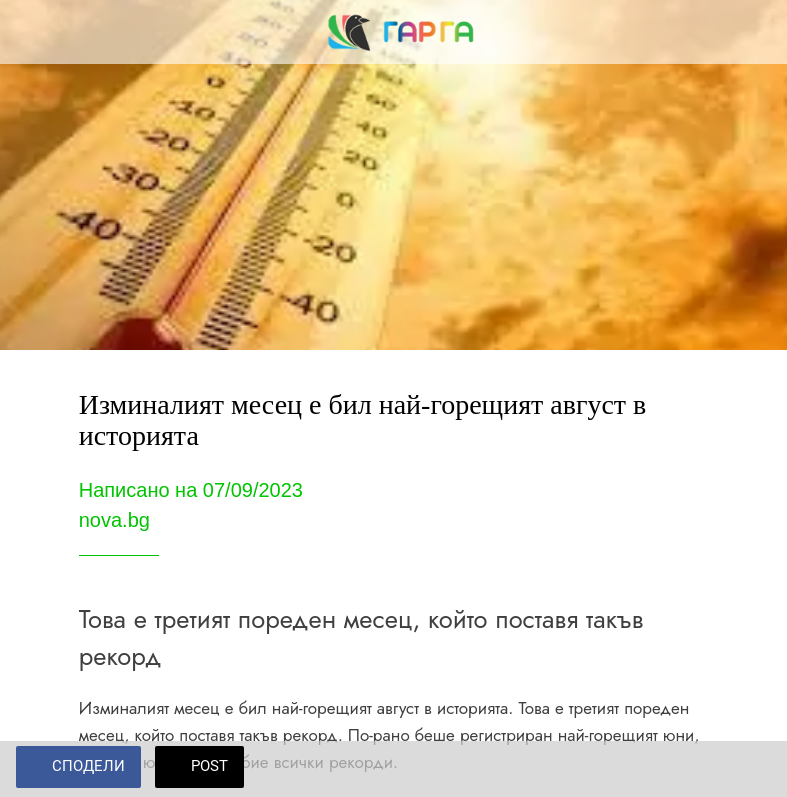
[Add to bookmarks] (747, 769)
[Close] (32, 32)
